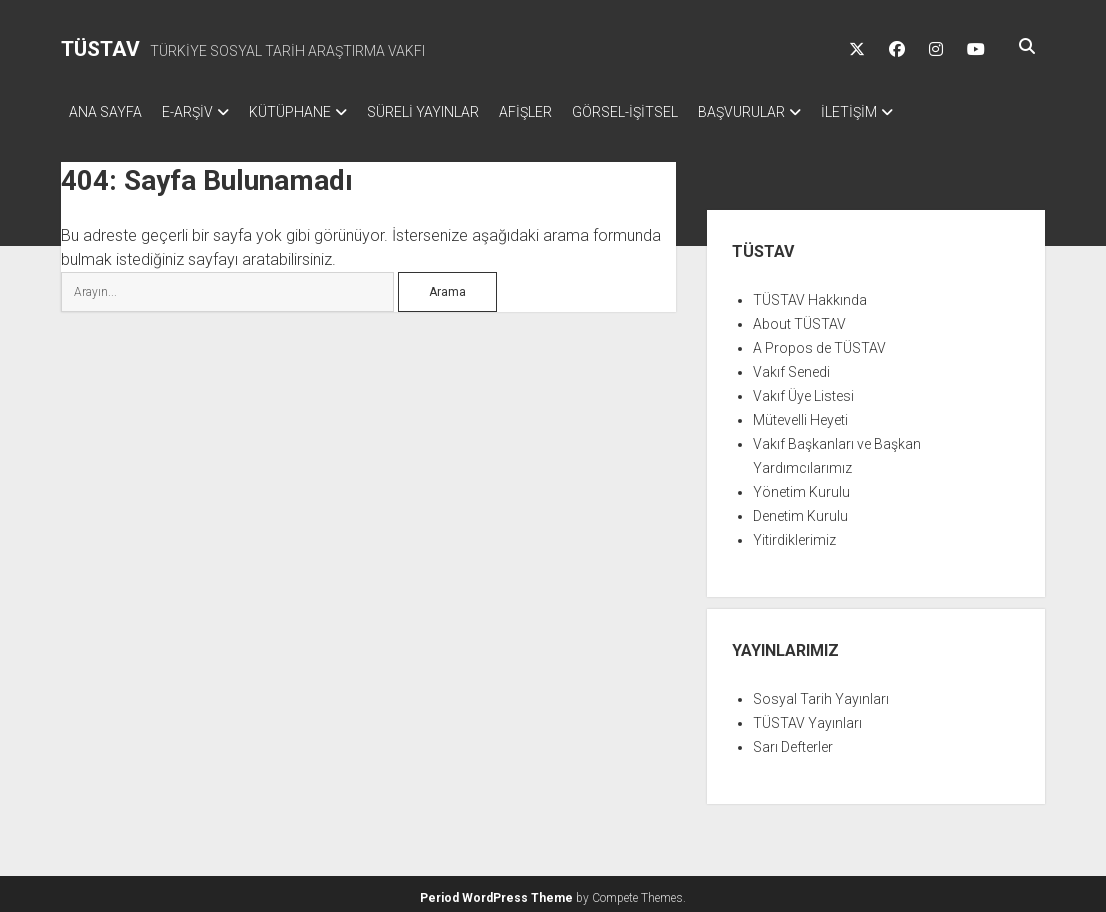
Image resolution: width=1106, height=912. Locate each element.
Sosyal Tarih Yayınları (821, 693)
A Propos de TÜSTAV (819, 342)
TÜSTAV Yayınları (807, 717)
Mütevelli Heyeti (800, 414)
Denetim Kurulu (800, 510)
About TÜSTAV (799, 318)
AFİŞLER (565, 112)
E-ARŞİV (197, 112)
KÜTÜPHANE (310, 112)
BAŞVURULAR (801, 112)
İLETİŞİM (919, 112)
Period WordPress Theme (496, 892)
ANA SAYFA (105, 112)
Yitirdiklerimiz (794, 534)
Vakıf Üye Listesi (803, 390)
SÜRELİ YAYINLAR (453, 112)
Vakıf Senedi (791, 366)
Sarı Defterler (793, 741)
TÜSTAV (100, 49)
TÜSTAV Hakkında (810, 294)
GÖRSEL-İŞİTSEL (675, 112)
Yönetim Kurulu (801, 486)
